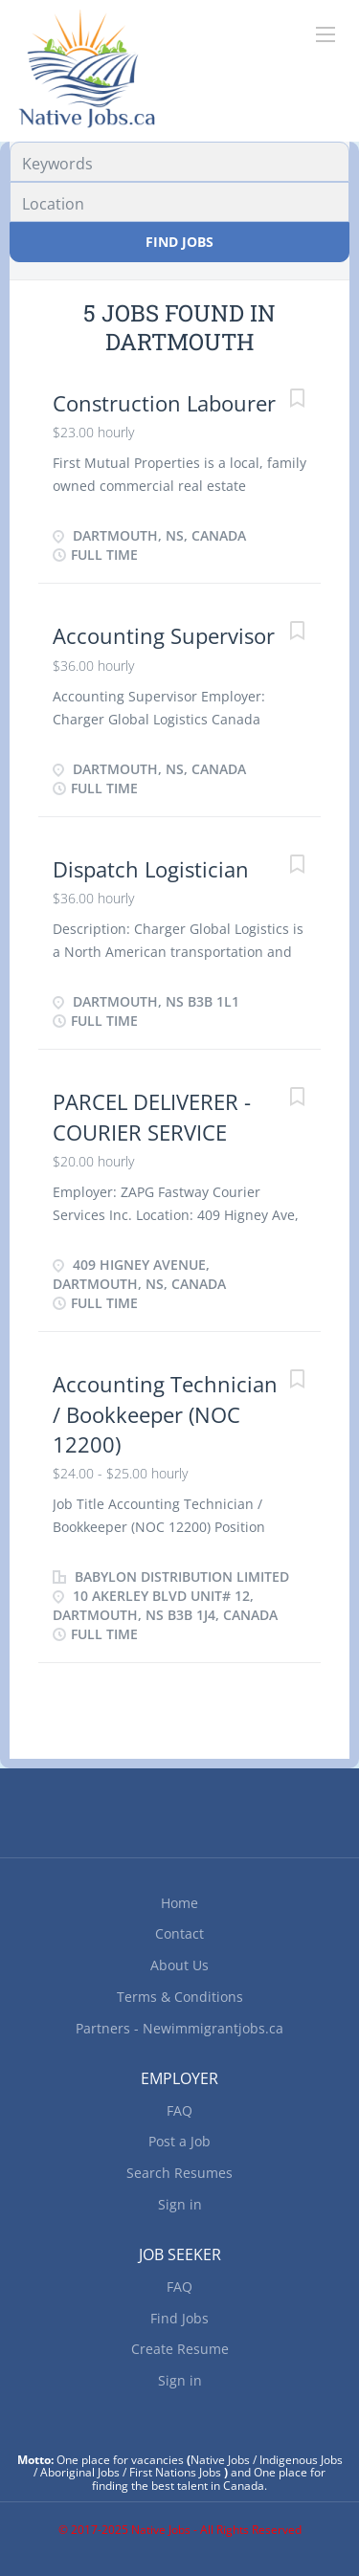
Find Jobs (179, 242)
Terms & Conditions (180, 1997)
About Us (179, 1965)
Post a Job (179, 2141)
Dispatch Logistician (151, 869)
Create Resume (180, 2349)
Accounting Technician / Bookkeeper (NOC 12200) (165, 1413)
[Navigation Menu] (325, 34)
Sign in (180, 2204)
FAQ (179, 2110)
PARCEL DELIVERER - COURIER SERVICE (152, 1116)
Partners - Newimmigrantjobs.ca (179, 2028)
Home (179, 1903)
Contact (179, 1933)
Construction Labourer (164, 403)
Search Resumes (179, 2173)
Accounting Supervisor (164, 635)
